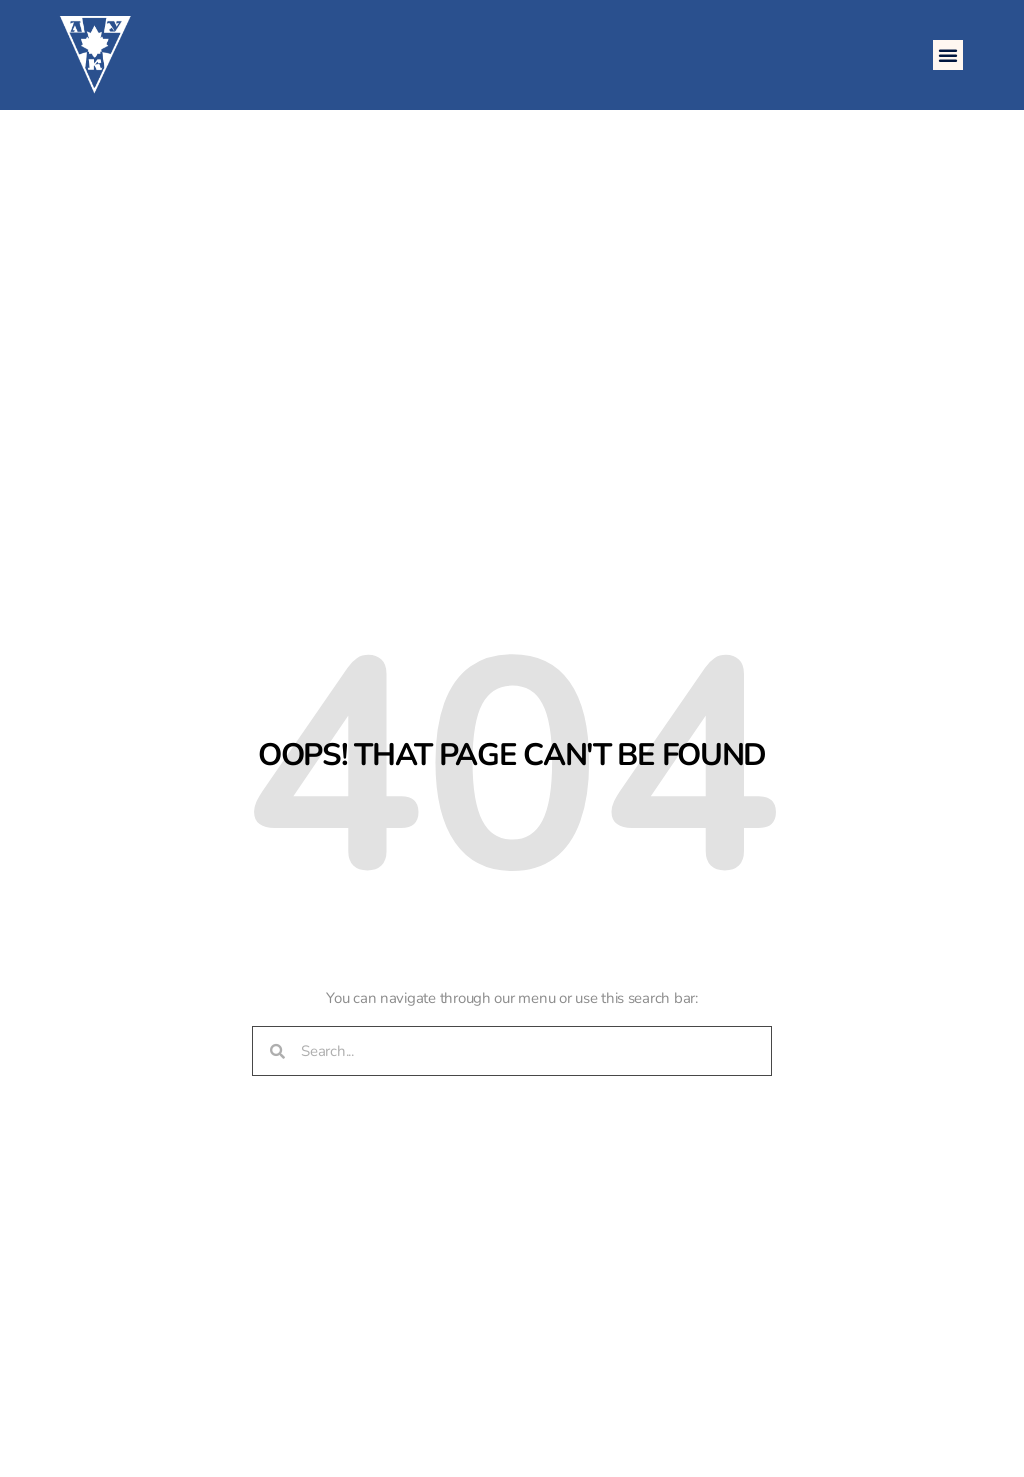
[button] (948, 55)
